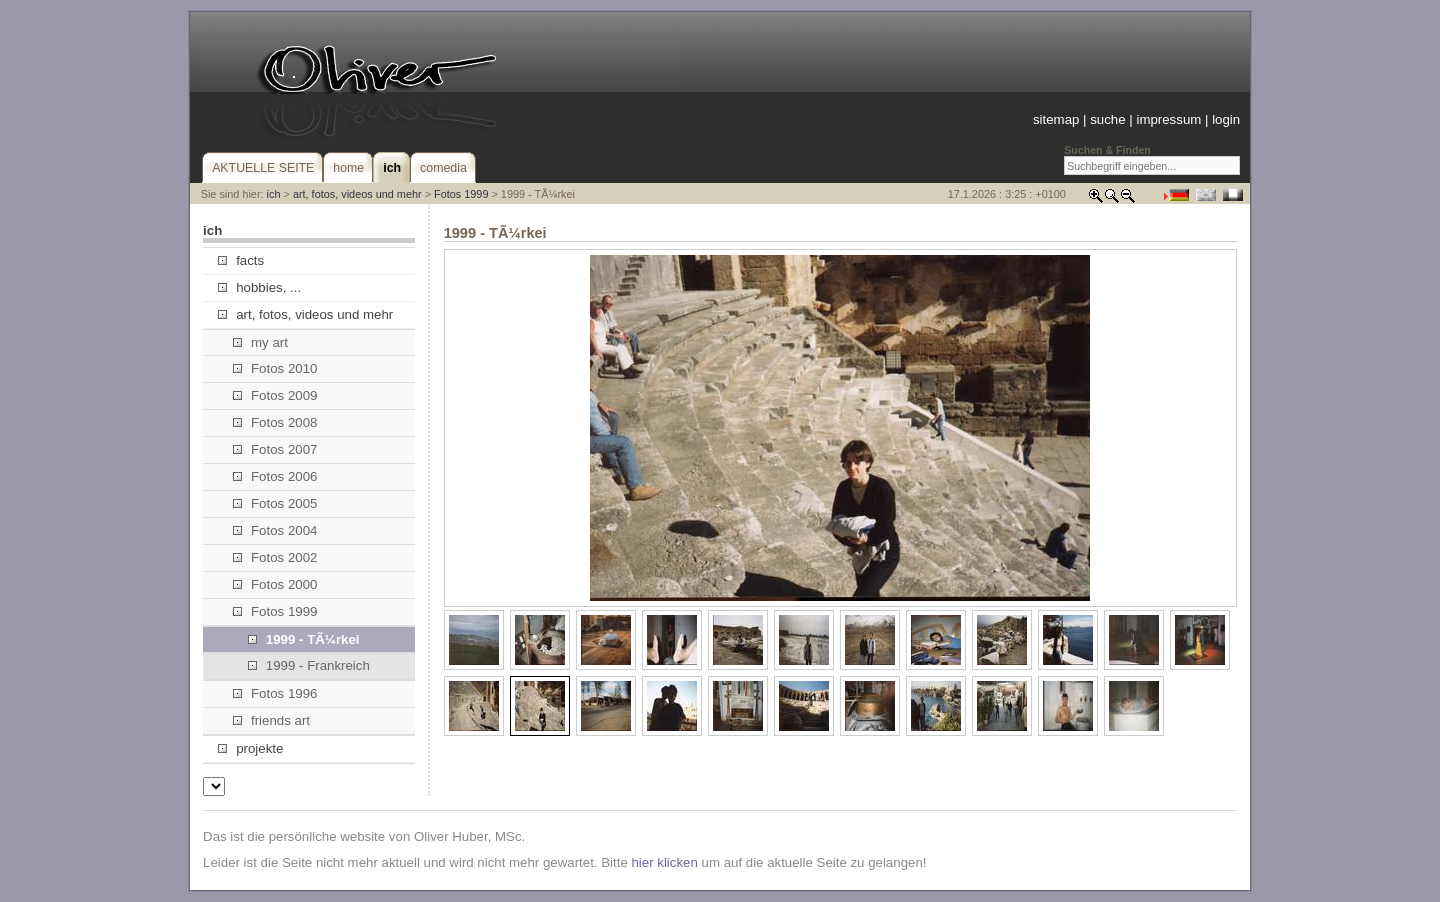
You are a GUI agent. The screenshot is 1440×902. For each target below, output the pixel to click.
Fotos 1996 (275, 693)
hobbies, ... (259, 287)
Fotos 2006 (275, 476)
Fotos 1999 (461, 194)
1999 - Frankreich (309, 665)
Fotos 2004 (275, 530)
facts (241, 260)
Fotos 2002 (275, 557)
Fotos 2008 (275, 422)
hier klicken (664, 862)
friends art (271, 720)
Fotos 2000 (275, 584)
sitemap (1056, 119)
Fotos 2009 (275, 395)
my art (260, 342)
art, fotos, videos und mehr (357, 194)
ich (274, 194)
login (1226, 119)
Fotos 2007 (275, 449)
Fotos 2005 (275, 503)
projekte (250, 748)
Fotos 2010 (275, 368)
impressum (1168, 119)
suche (1107, 119)
